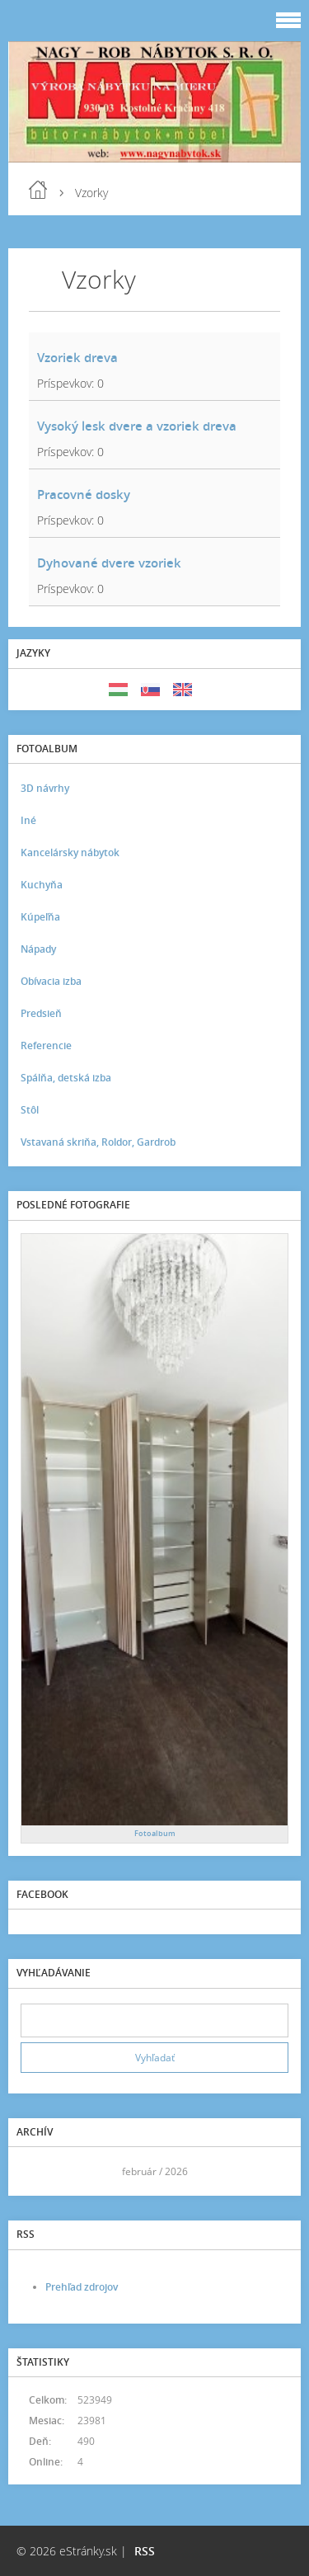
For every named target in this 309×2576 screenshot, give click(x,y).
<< (38, 2171)
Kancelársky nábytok (70, 852)
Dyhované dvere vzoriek (109, 562)
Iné (28, 820)
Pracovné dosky (83, 494)
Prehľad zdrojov (81, 2287)
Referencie (46, 1045)
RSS (144, 2551)
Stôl (30, 1110)
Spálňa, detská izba (66, 1078)
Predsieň (41, 1013)
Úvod (38, 190)
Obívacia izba (51, 981)
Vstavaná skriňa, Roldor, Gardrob (98, 1142)
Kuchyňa (42, 885)
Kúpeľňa (40, 917)
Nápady (38, 949)
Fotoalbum (155, 1833)
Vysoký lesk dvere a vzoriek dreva (136, 425)
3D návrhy (45, 788)
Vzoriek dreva (77, 357)
